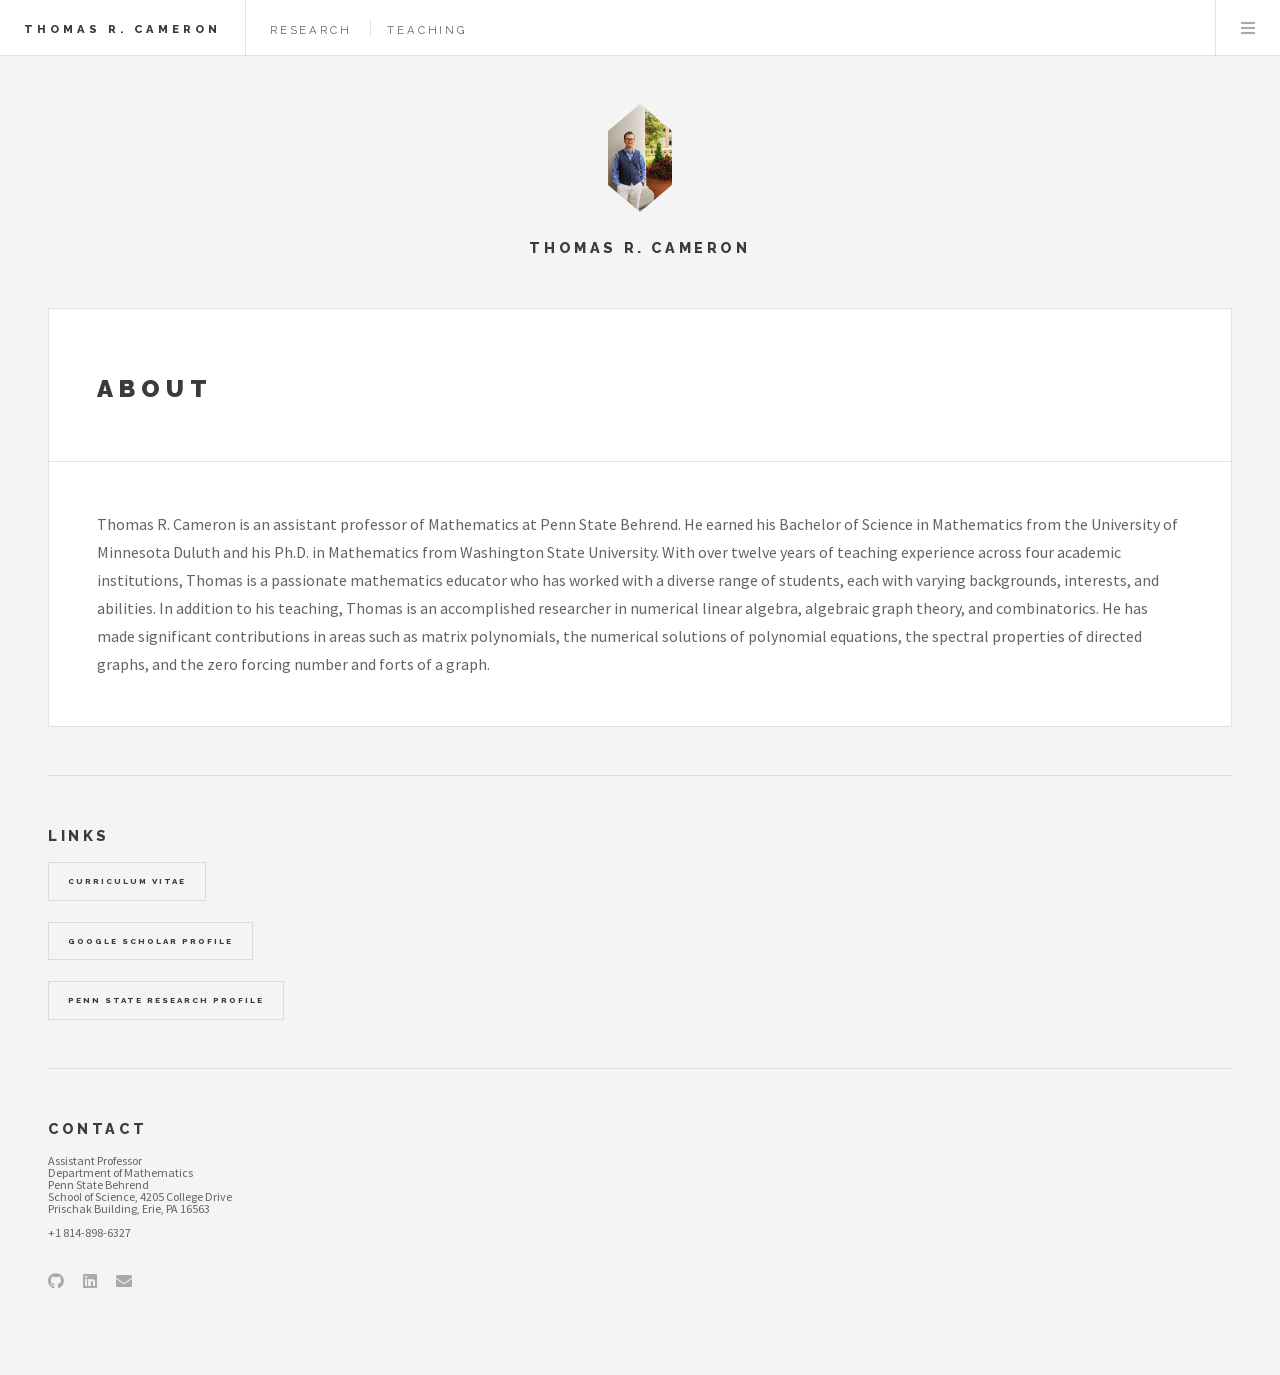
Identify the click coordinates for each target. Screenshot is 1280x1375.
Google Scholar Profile (150, 941)
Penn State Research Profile (166, 1000)
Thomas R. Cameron (122, 29)
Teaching (427, 30)
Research (310, 30)
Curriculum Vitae (127, 881)
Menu (1248, 28)
